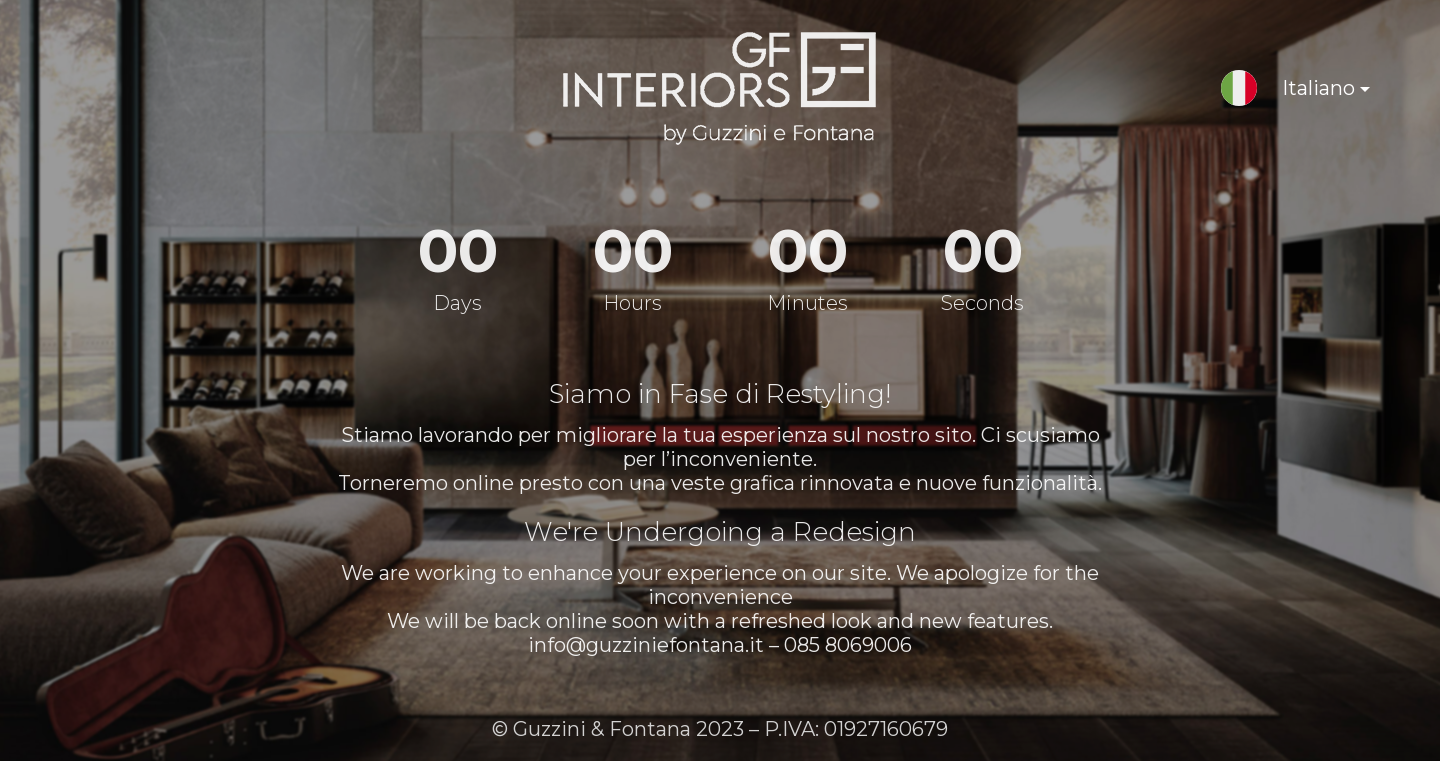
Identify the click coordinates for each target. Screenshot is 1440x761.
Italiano (1308, 91)
